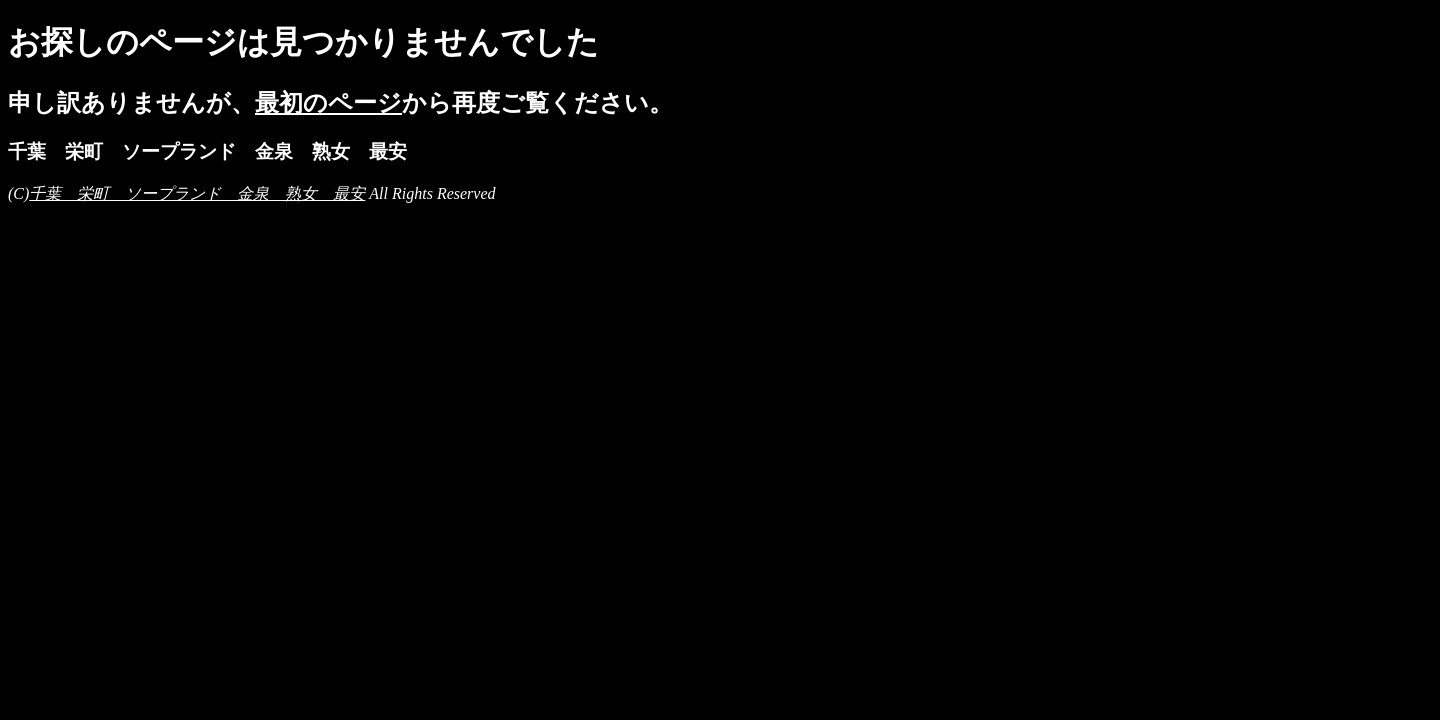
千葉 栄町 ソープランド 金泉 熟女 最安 (197, 193)
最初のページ (328, 103)
